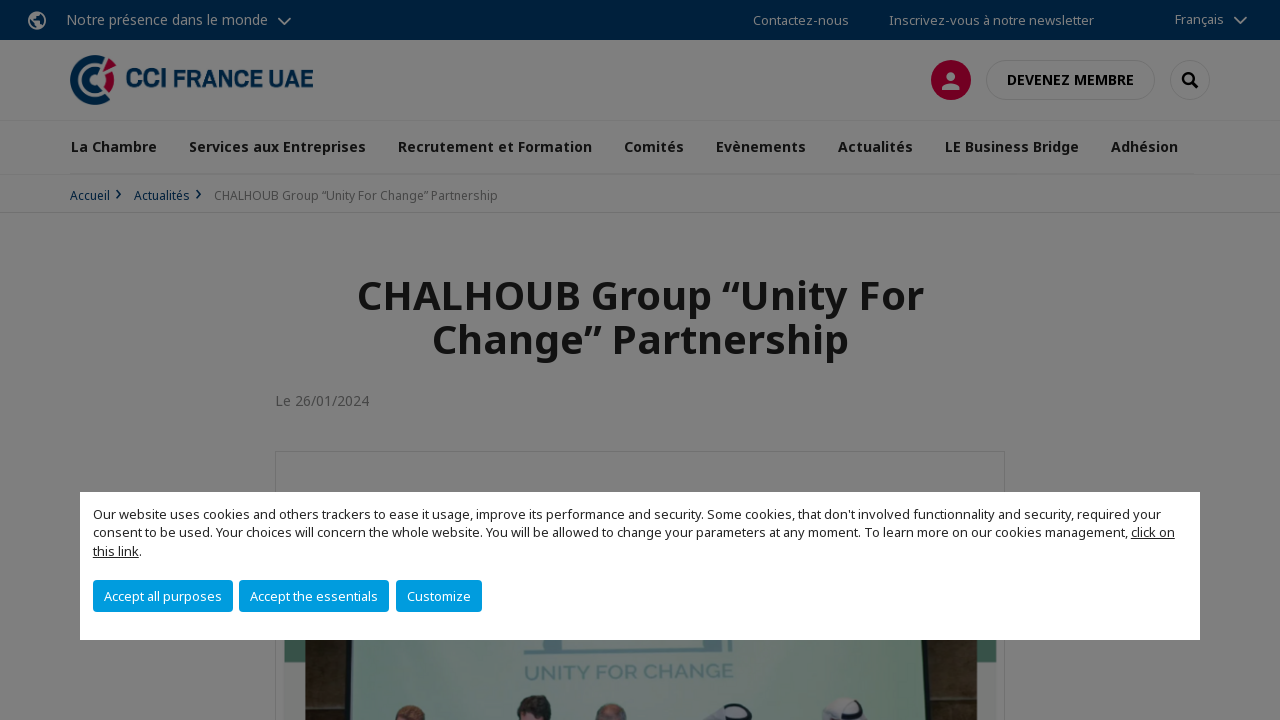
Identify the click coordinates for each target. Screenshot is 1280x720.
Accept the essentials (314, 596)
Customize (439, 596)
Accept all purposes (163, 596)
